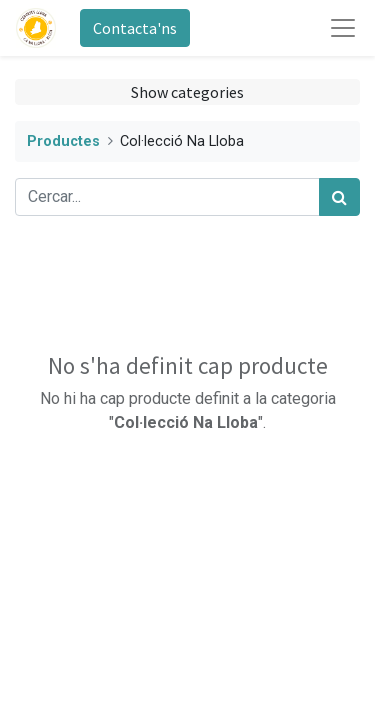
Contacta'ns (135, 28)
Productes (63, 141)
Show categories (187, 92)
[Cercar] (339, 197)
